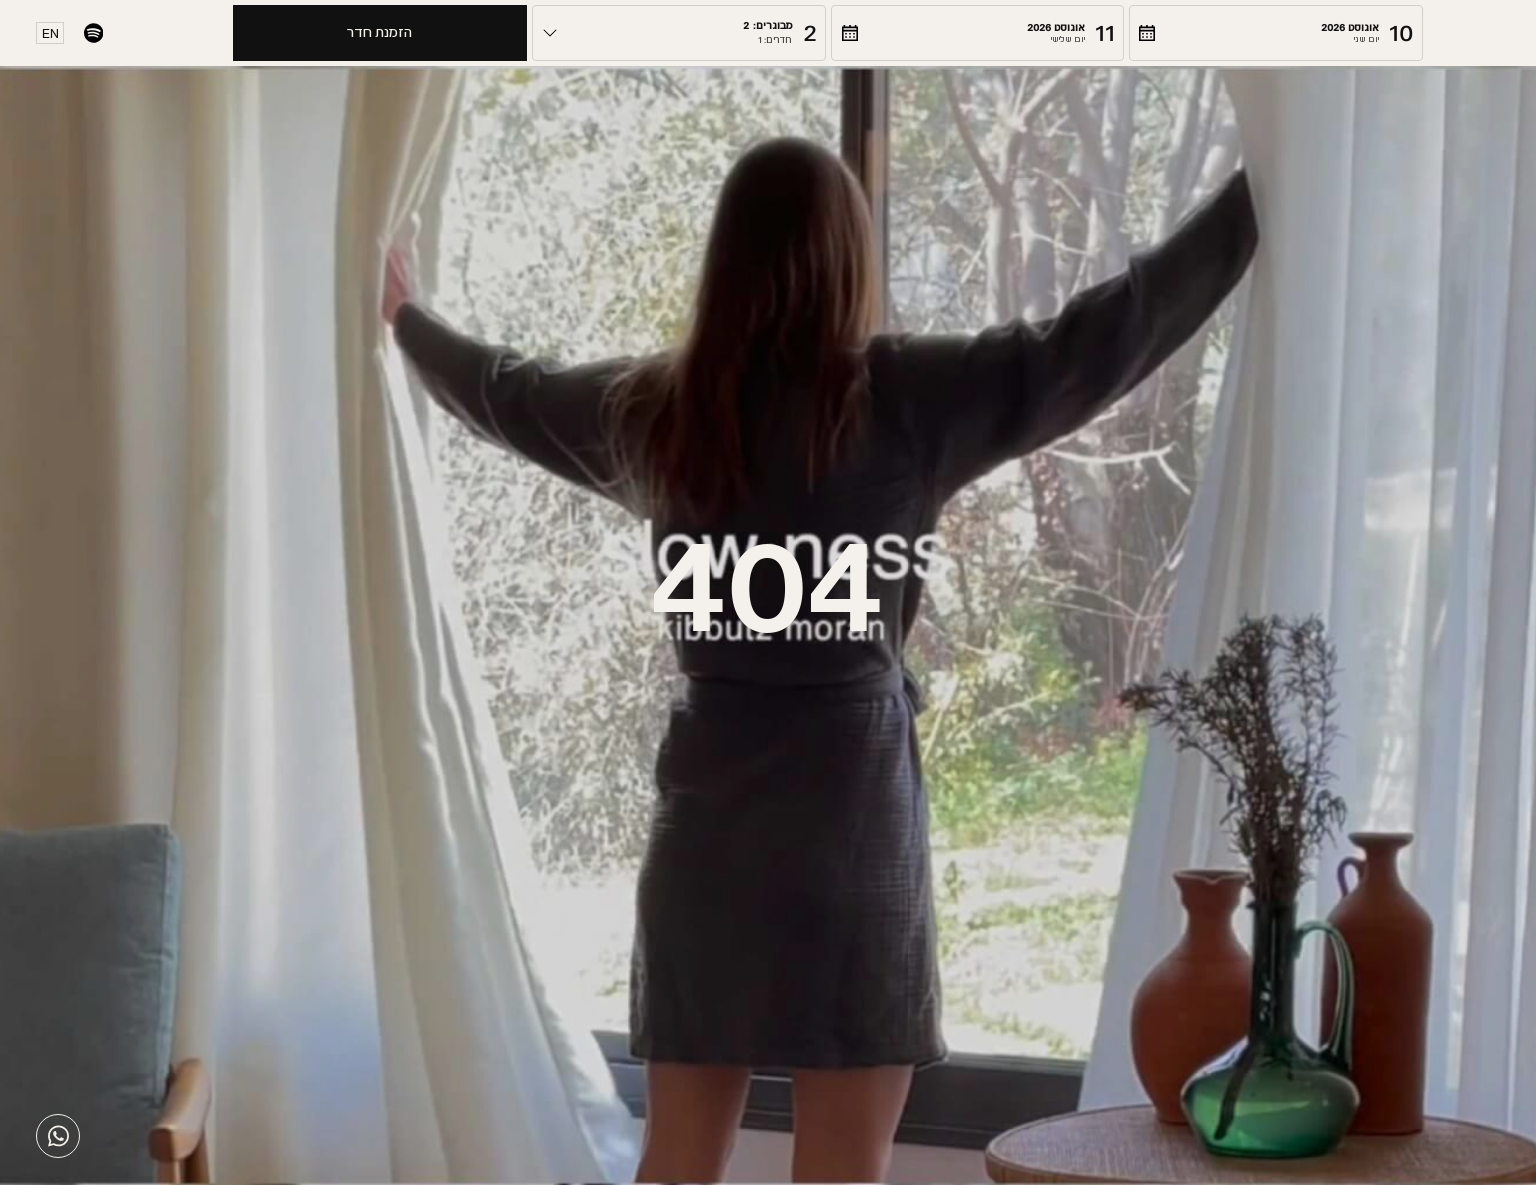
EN (50, 33)
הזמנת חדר (379, 32)
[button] (1276, 33)
